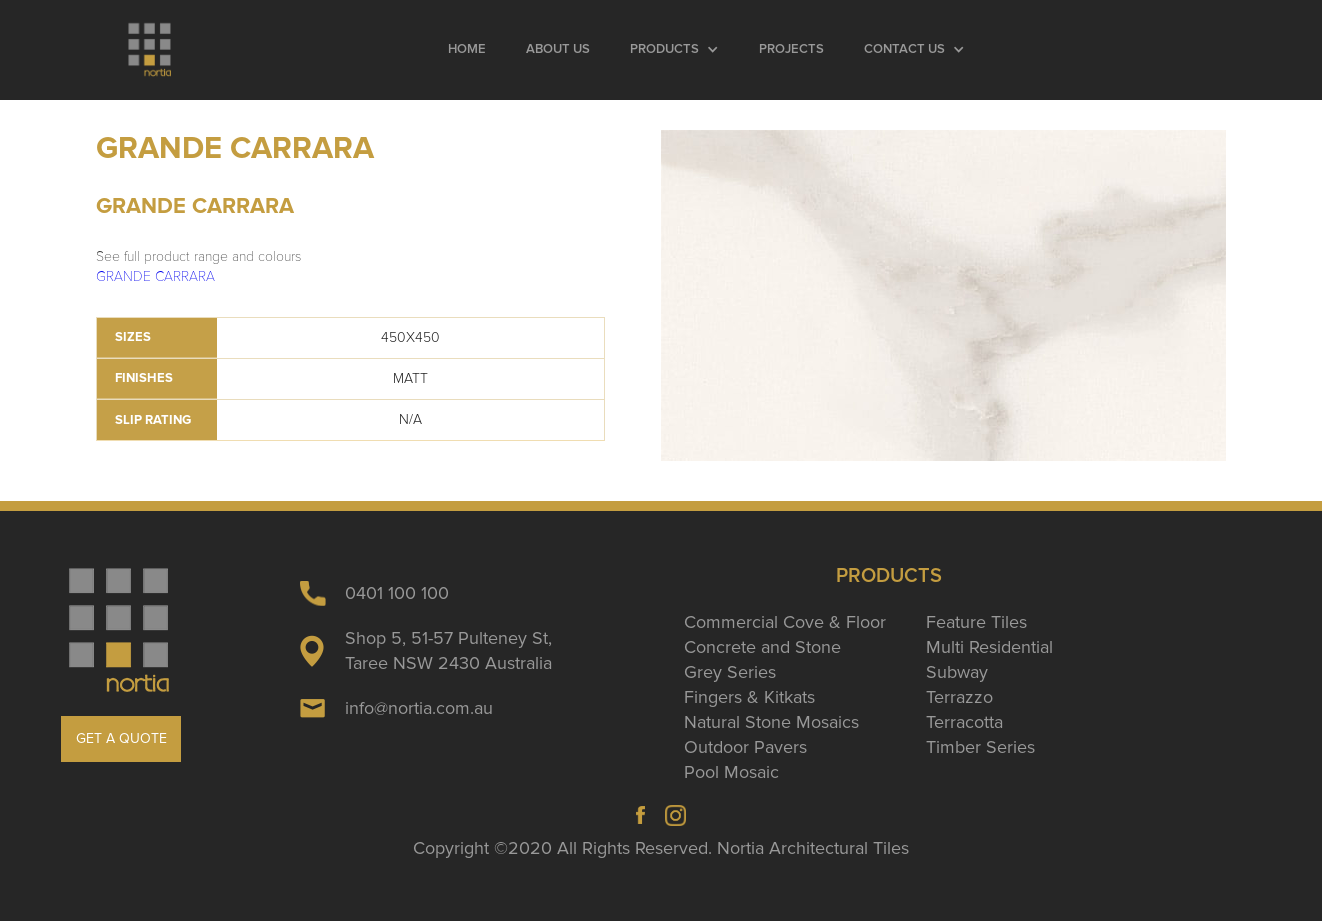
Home (467, 49)
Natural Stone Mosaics (771, 722)
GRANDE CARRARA (155, 276)
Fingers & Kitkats (749, 697)
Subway (957, 672)
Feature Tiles (976, 622)
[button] (674, 50)
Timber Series (980, 747)
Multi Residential (989, 647)
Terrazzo (959, 697)
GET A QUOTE (121, 738)
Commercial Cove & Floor (785, 622)
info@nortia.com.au (419, 708)
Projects (791, 49)
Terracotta (964, 722)
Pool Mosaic (731, 772)
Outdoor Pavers (745, 747)
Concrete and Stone (762, 647)
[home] (151, 50)
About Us (558, 49)
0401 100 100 (397, 593)
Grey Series (730, 672)
